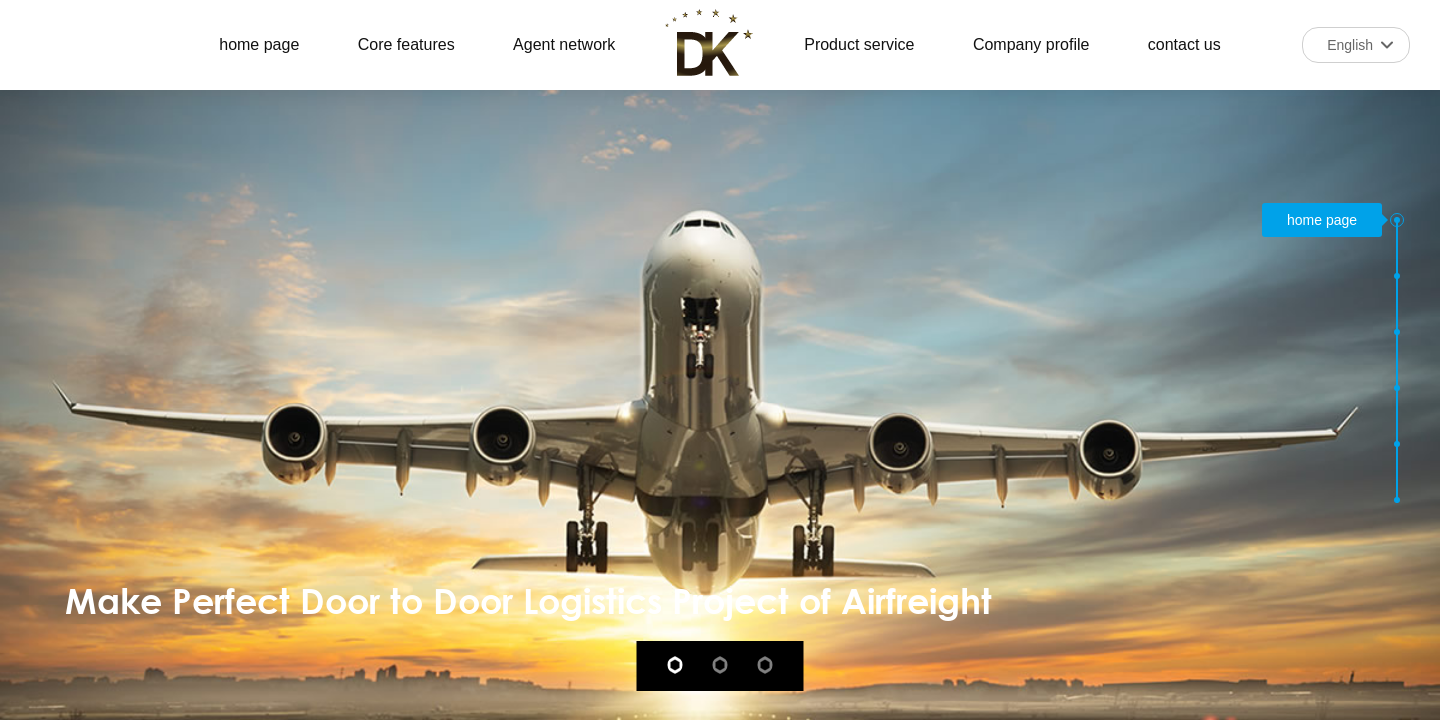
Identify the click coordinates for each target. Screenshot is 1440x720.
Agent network (564, 44)
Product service (859, 44)
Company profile (1031, 44)
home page (259, 44)
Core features (406, 44)
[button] (1397, 220)
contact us (1184, 44)
